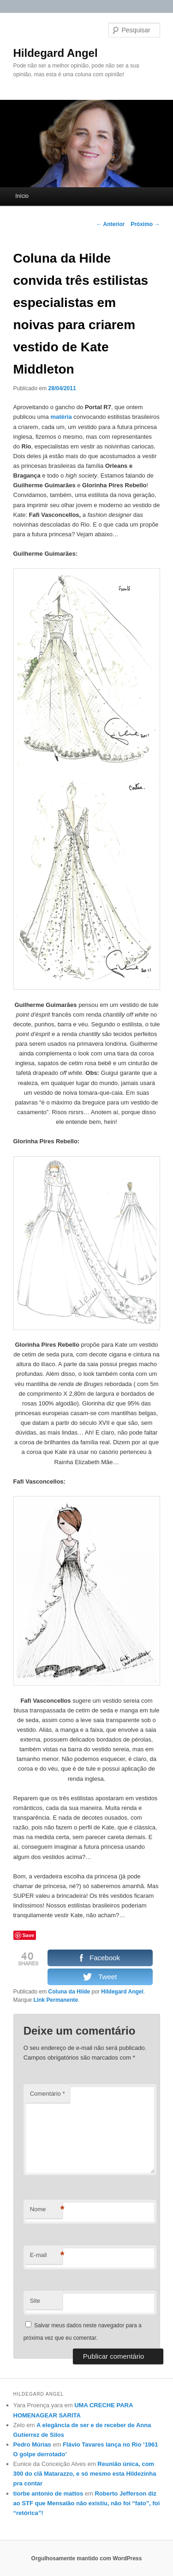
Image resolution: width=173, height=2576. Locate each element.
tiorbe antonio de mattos (48, 2493)
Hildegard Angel (55, 53)
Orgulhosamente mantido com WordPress (86, 2558)
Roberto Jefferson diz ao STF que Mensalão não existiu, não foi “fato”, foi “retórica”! (86, 2503)
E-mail (46, 2255)
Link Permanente (56, 2000)
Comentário (47, 2093)
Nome (46, 2209)
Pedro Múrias (32, 2444)
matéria (61, 416)
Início (22, 196)
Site (35, 2300)
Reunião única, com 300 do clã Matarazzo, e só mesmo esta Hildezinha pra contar (84, 2473)
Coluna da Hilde (69, 1991)
